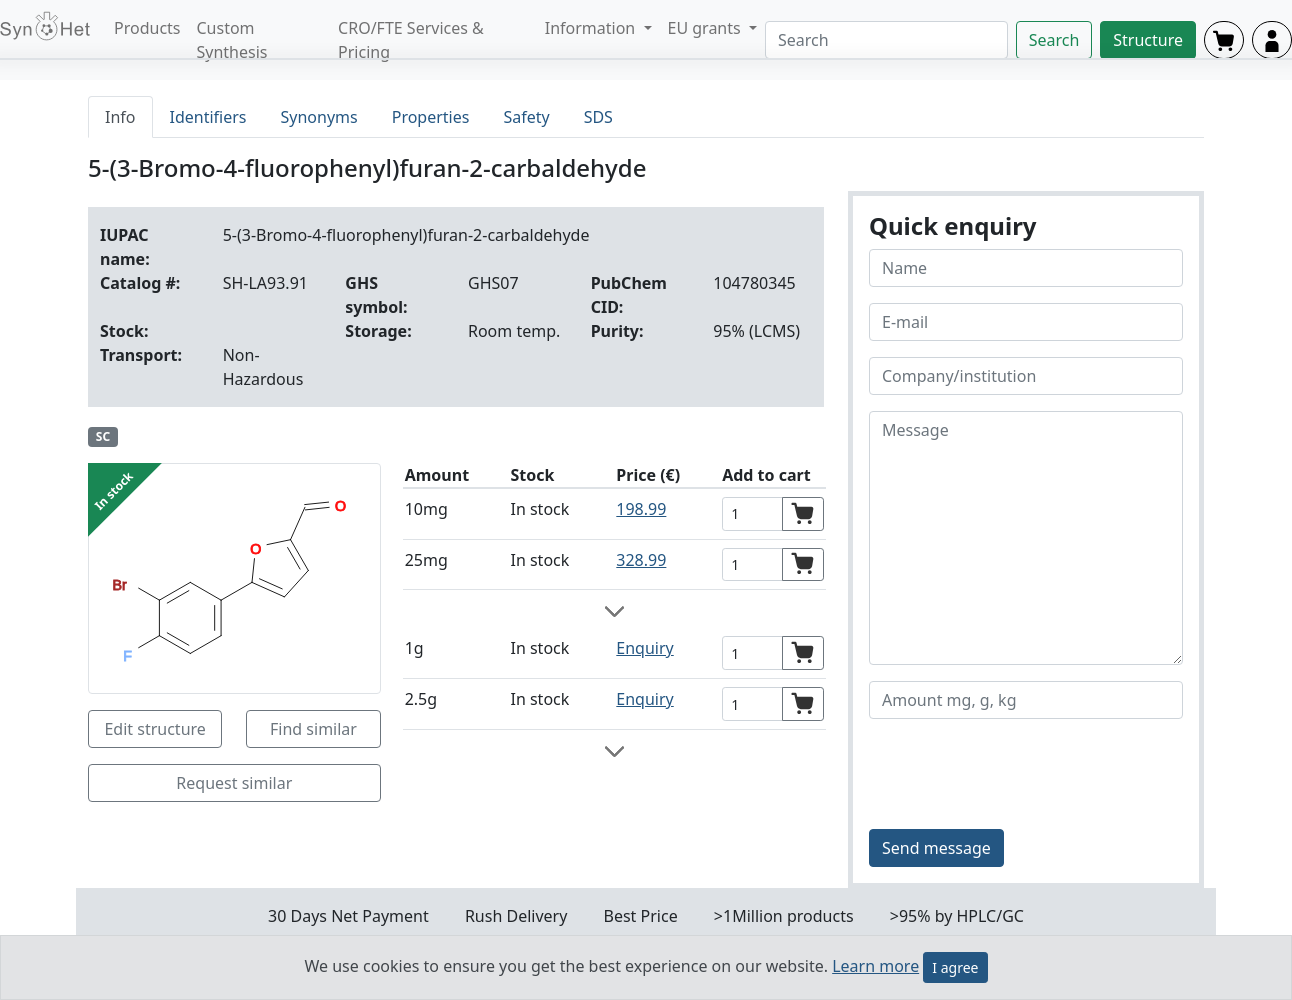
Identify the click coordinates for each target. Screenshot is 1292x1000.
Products (147, 28)
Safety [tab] (526, 117)
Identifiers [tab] (208, 117)
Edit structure (154, 729)
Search (1054, 40)
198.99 (641, 509)
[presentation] (1021, 774)
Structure (1148, 40)
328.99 (641, 560)
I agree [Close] (955, 967)
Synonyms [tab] (319, 117)
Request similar (234, 783)
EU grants (706, 28)
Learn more (875, 966)
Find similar (313, 729)
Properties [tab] (431, 117)
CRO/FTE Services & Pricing (411, 40)
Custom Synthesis (232, 40)
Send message (936, 848)
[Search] (886, 40)
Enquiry (644, 648)
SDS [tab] (598, 117)
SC (103, 436)
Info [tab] (120, 117)
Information (592, 28)
